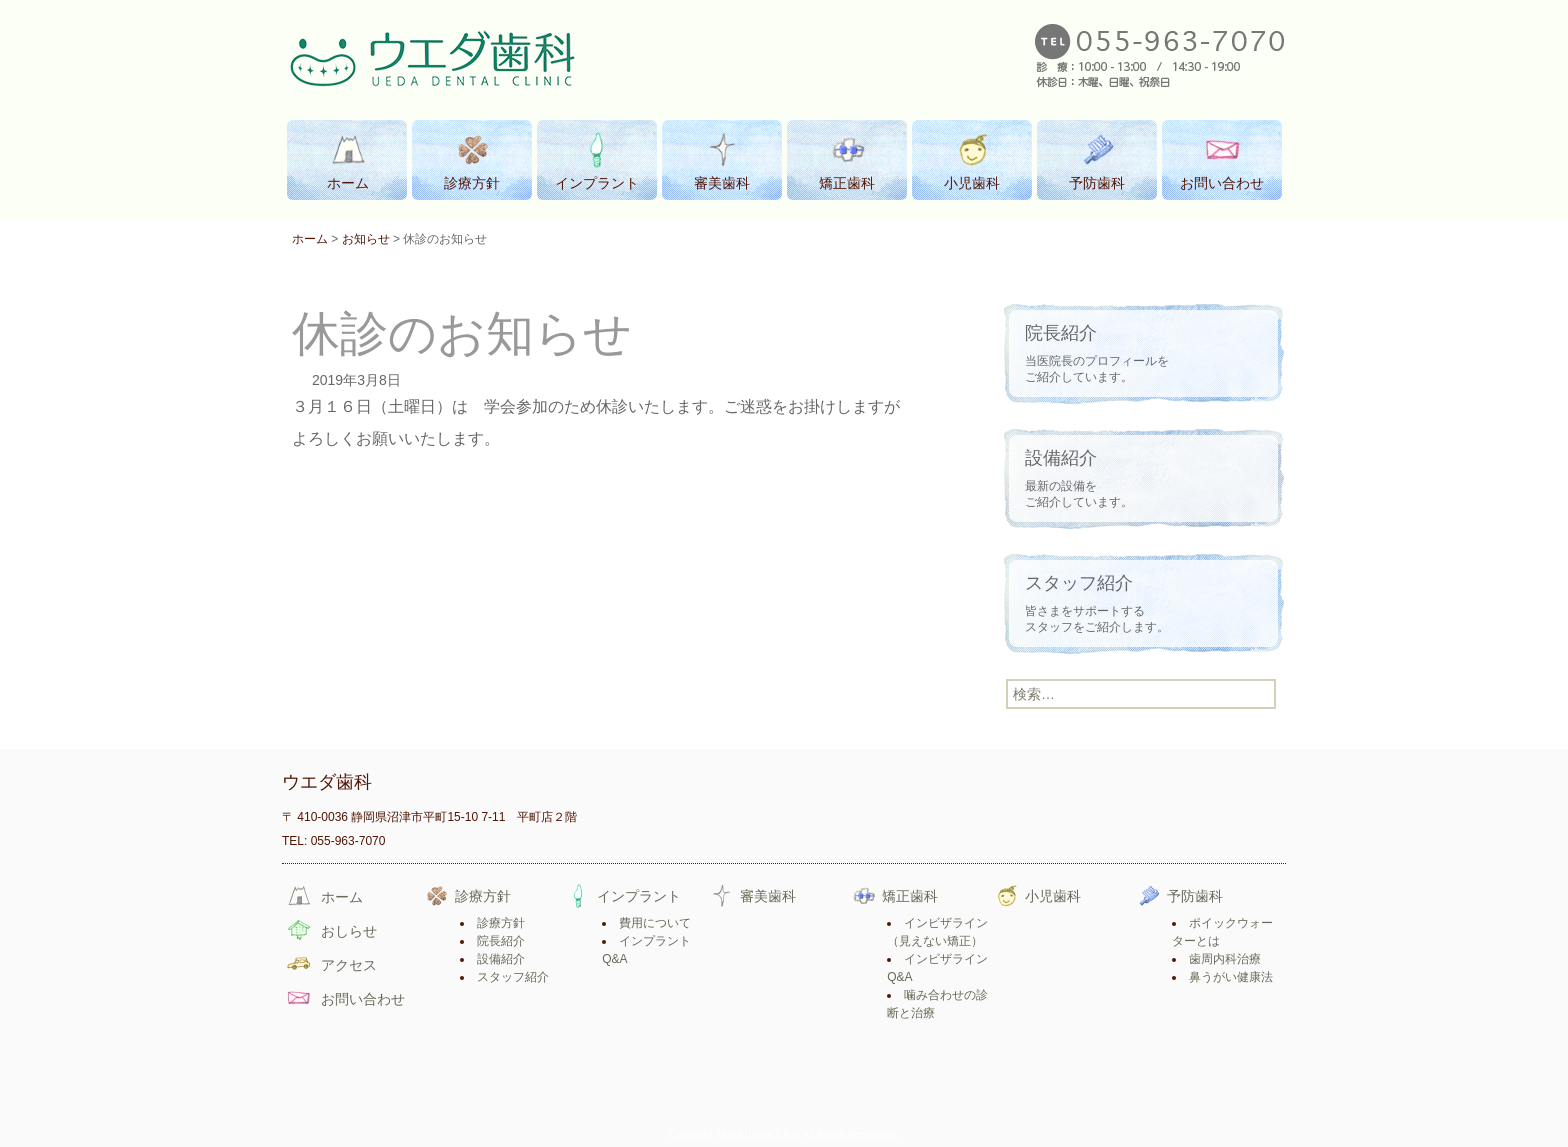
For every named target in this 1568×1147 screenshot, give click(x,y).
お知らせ (366, 239)
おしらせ (349, 931)
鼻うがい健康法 (1231, 977)
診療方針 (483, 896)
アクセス (349, 965)
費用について (655, 923)
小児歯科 (1053, 896)
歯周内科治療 (1225, 959)
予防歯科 (1195, 896)
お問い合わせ (363, 999)
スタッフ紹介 (513, 977)
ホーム (310, 239)
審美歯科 (768, 896)
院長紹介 (501, 941)
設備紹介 (501, 959)
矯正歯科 (910, 896)
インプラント (639, 896)
